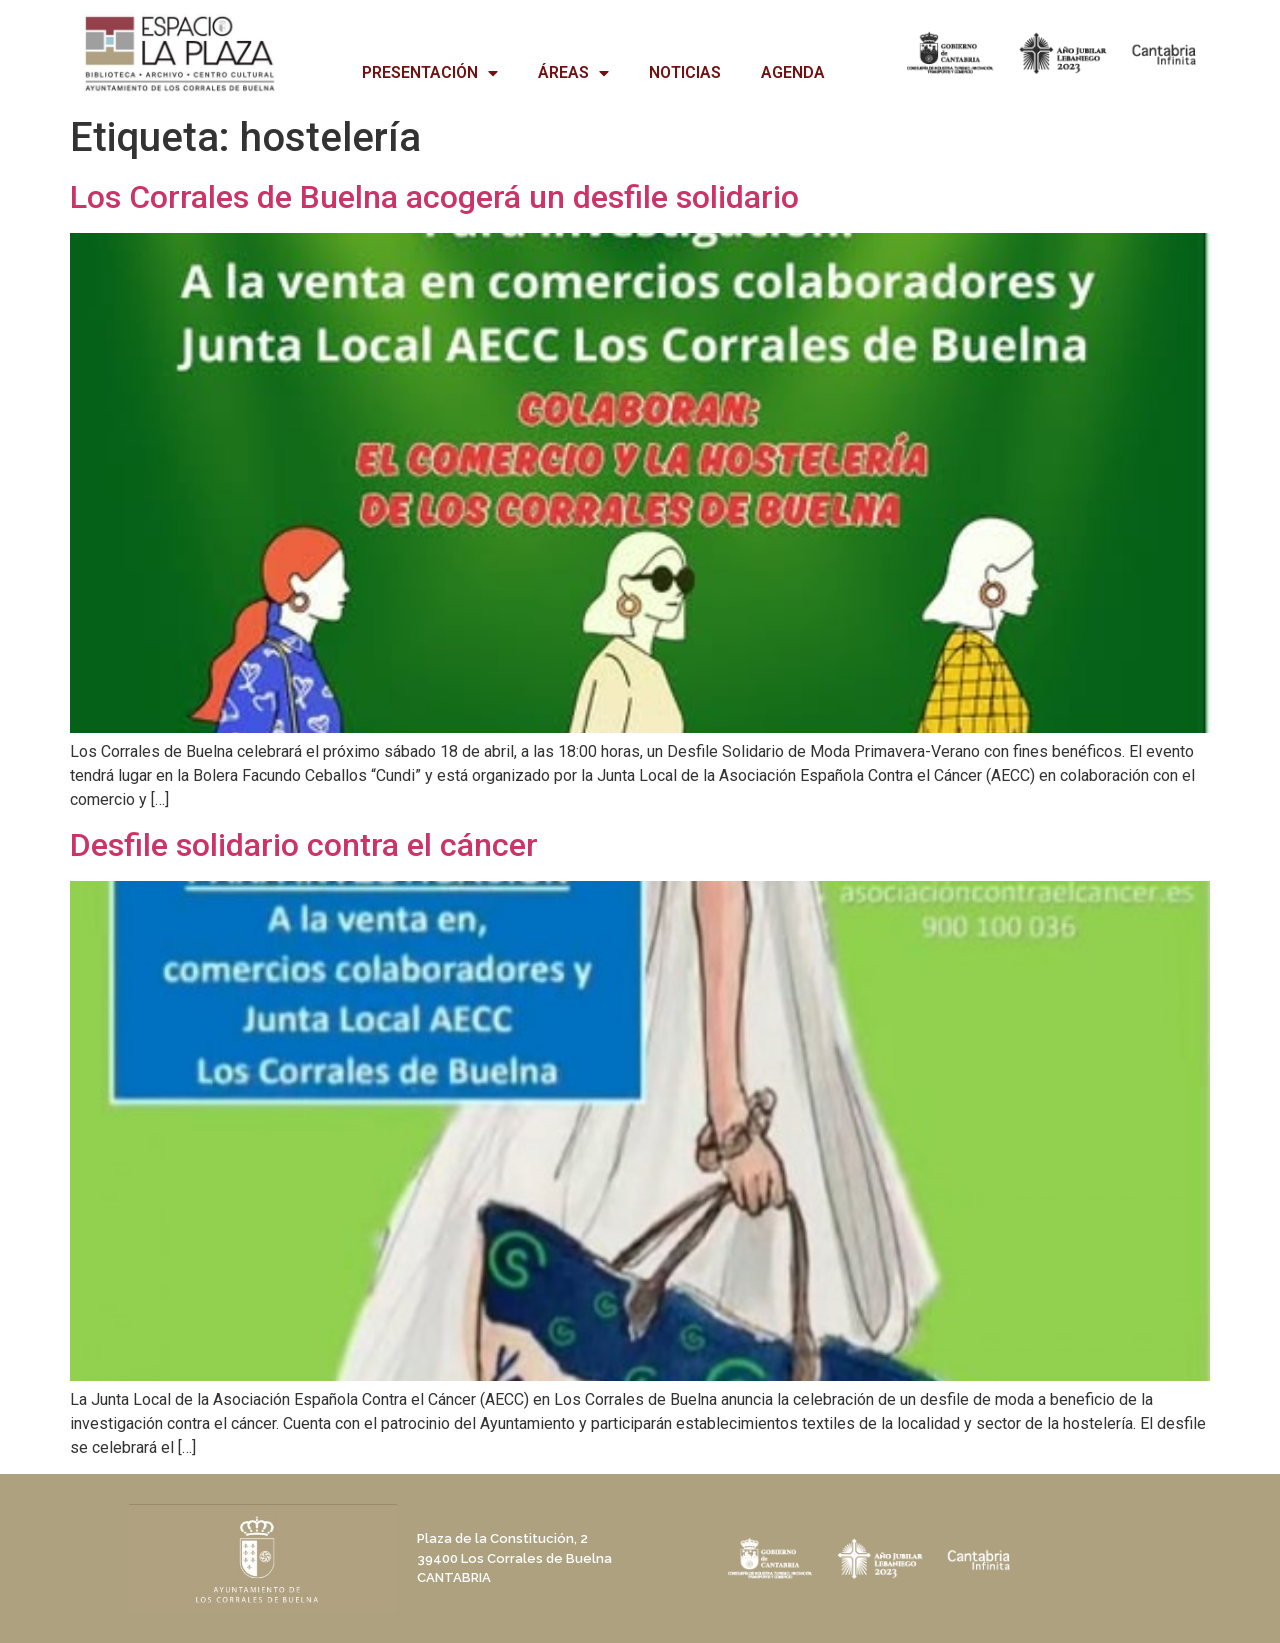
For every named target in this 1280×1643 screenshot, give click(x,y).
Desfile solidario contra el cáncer (304, 845)
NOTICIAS (685, 72)
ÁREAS (573, 73)
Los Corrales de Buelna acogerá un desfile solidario (434, 197)
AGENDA (793, 72)
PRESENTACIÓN (430, 73)
